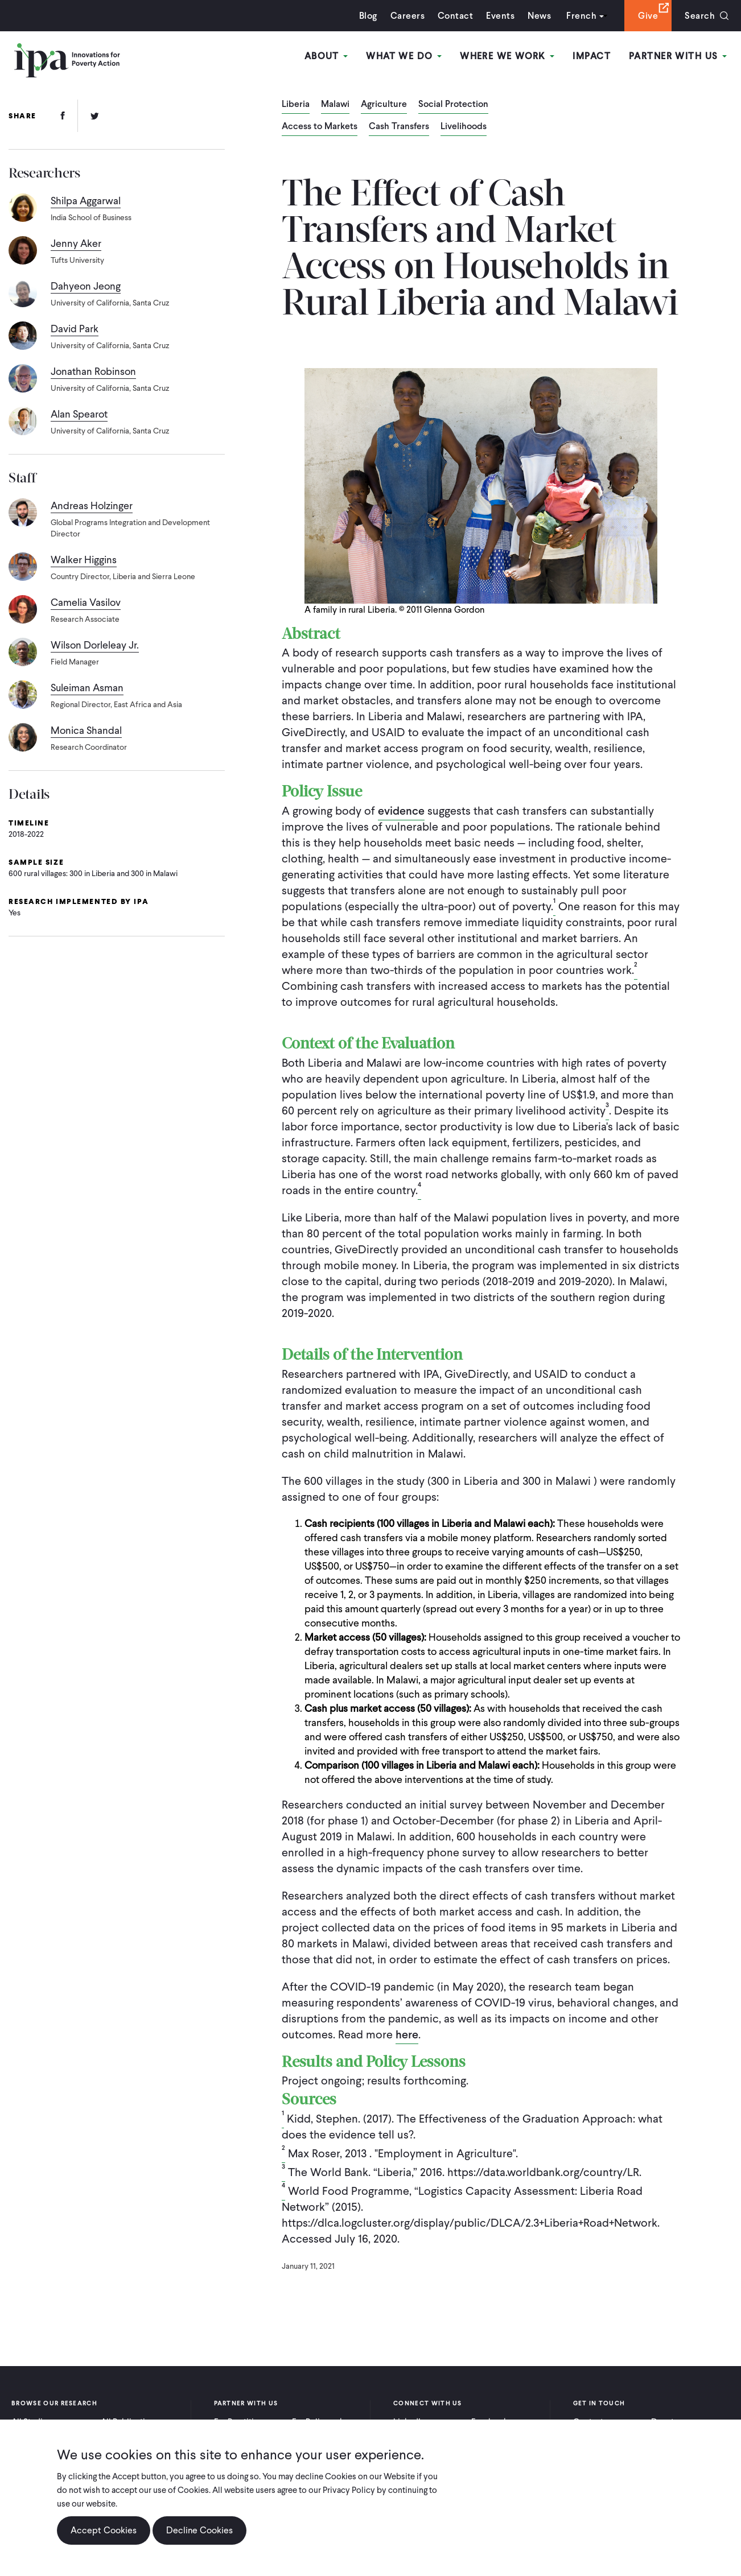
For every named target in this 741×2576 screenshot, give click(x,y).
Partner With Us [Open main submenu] (678, 56)
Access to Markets (319, 127)
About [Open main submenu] (326, 56)
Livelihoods (464, 127)
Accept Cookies (104, 2530)
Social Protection (453, 105)
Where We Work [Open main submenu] (507, 56)
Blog (368, 16)
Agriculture (384, 105)
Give (648, 16)
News (539, 16)
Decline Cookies (199, 2530)
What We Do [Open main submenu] (404, 56)
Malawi (335, 105)
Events (500, 16)
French (581, 16)
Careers (407, 16)
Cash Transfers (399, 127)
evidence (401, 811)
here (407, 2034)
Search (700, 16)
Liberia (296, 105)
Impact (592, 56)
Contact (455, 16)
